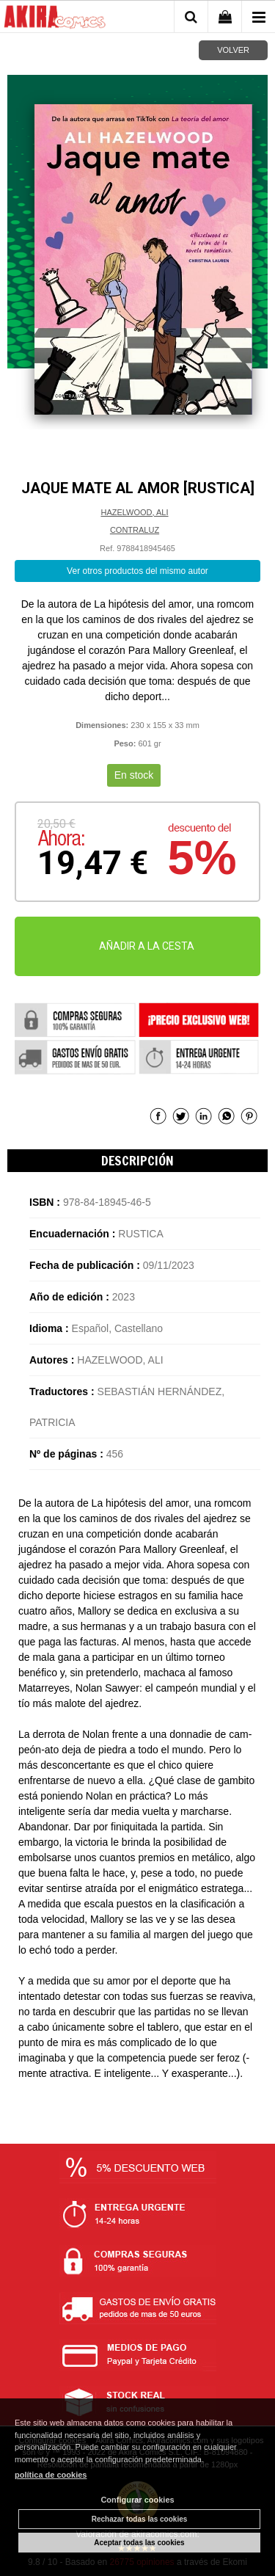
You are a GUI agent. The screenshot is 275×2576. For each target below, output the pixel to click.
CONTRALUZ (134, 529)
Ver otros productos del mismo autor (137, 571)
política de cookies (51, 2474)
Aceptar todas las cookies (139, 2543)
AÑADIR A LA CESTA (146, 946)
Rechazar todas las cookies (140, 2519)
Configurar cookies (137, 2499)
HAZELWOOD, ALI (134, 512)
